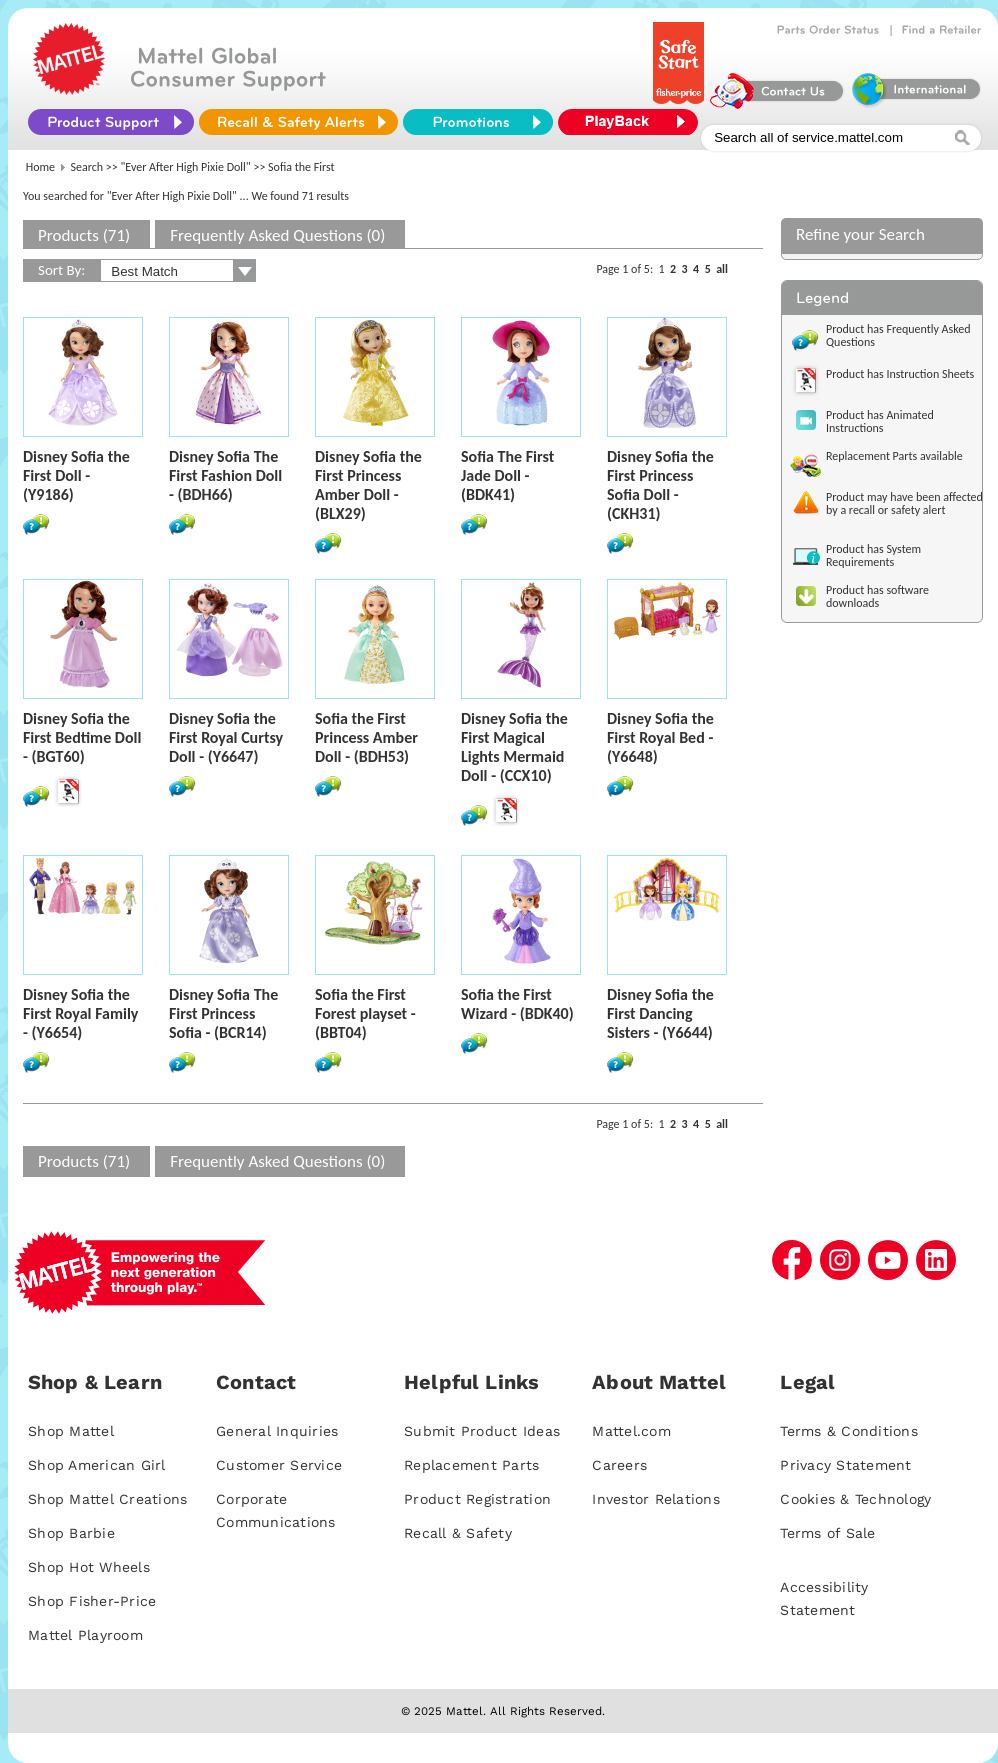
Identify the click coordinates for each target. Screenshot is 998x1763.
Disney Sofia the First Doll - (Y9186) (76, 475)
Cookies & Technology (855, 1499)
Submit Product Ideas (482, 1431)
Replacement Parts (471, 1465)
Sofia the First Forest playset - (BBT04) (365, 1013)
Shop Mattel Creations (107, 1499)
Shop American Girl (97, 1465)
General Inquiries (277, 1431)
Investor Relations (656, 1499)
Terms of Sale (827, 1533)
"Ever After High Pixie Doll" (186, 167)
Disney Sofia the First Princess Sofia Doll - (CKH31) (660, 485)
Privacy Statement (845, 1465)
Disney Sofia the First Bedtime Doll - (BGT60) (82, 737)
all (722, 269)
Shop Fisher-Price (92, 1601)
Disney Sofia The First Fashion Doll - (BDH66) (225, 475)
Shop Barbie (71, 1533)
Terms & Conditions (849, 1431)
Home (40, 167)
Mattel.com (631, 1431)
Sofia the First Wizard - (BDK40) (517, 1004)
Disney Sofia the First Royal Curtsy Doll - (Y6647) (226, 737)
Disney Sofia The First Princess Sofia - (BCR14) (223, 1013)
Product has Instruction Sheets (900, 374)
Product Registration (477, 1499)
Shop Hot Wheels (89, 1567)
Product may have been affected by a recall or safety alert (904, 503)
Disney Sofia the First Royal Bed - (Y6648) (660, 737)
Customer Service (279, 1465)
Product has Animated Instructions (880, 421)
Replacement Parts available (894, 456)
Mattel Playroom (85, 1635)
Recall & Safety (458, 1533)
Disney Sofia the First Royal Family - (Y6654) (80, 1013)
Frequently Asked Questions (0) (277, 235)
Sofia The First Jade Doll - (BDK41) (507, 475)
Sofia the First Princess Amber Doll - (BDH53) (366, 737)
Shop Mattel (71, 1431)
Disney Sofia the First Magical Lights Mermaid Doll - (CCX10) (514, 747)
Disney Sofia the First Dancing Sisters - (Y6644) (660, 1013)
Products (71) (84, 235)
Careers (619, 1465)
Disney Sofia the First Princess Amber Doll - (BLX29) (368, 485)
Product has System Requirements (873, 555)
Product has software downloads (877, 596)
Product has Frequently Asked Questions (898, 335)
